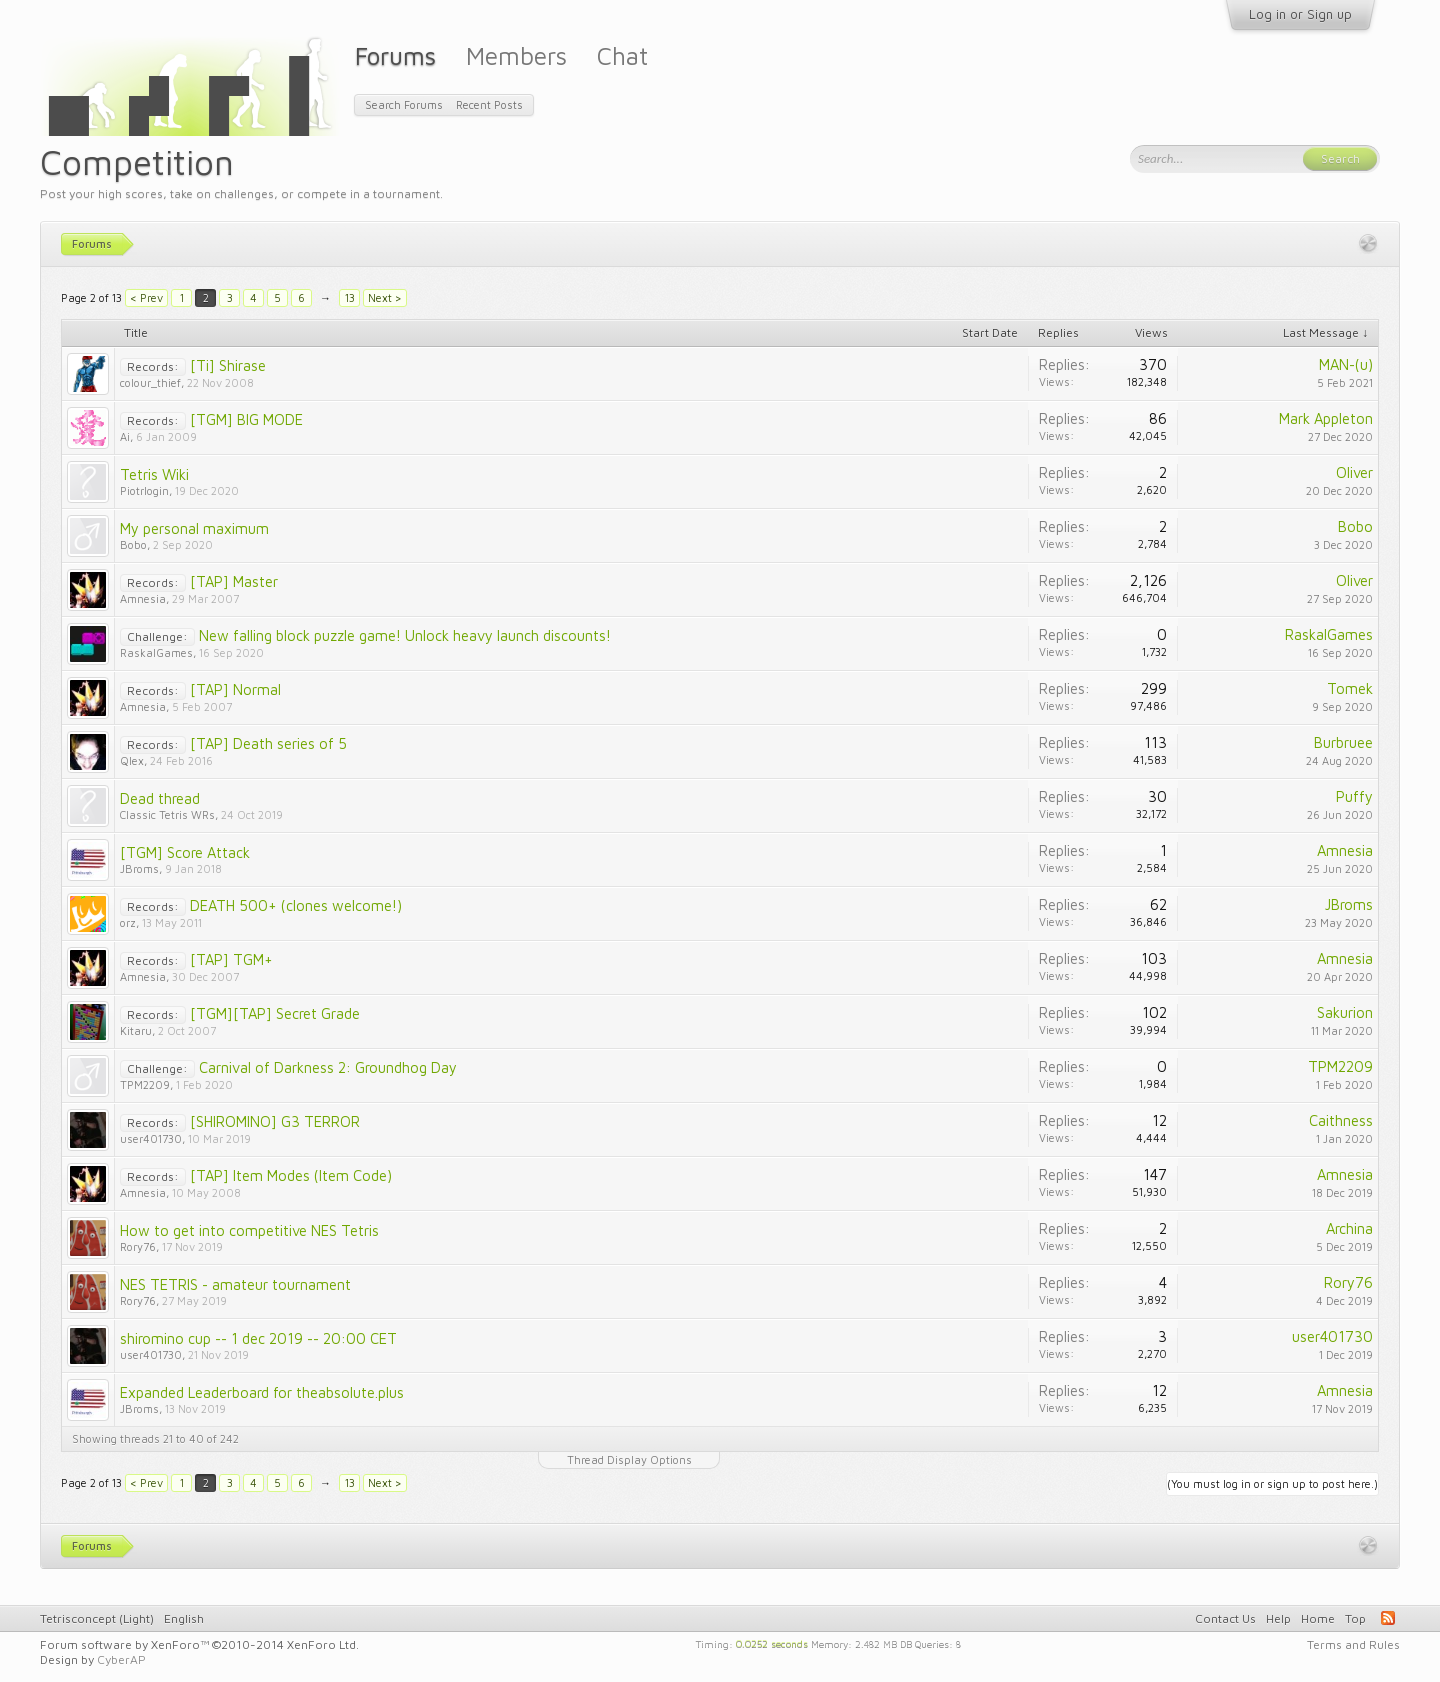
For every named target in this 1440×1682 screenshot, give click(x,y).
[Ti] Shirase (228, 365)
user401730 (151, 1138)
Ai (125, 436)
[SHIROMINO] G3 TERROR (275, 1121)
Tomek (1350, 688)
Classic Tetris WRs (167, 814)
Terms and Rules (1353, 1644)
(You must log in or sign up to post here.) (1272, 1483)
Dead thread (160, 798)
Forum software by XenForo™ (199, 1644)
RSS (1388, 1618)
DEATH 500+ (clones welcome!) (296, 905)
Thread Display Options (629, 1459)
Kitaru (136, 1030)
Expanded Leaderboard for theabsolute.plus (262, 1392)
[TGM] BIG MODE (246, 419)
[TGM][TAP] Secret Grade (275, 1013)
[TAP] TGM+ (231, 959)
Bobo (133, 544)
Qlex (132, 760)
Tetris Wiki (154, 474)
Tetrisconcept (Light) (97, 1618)
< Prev (146, 297)
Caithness (1341, 1120)
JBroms (139, 868)
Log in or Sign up (1300, 14)
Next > (385, 297)
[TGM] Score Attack (185, 852)
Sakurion (1345, 1012)
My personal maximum (194, 528)
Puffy (1354, 796)
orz (128, 922)
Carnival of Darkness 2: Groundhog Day (328, 1067)
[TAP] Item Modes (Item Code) (291, 1175)
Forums (395, 55)
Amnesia (143, 598)
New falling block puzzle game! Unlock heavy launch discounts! (405, 635)
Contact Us (1225, 1618)
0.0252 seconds (772, 1643)
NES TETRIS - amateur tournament (235, 1284)
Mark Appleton (1326, 418)
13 (350, 297)
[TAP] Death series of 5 (268, 743)
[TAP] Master (234, 581)
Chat (622, 55)
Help (1278, 1618)
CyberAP (121, 1659)
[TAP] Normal (235, 689)
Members (516, 55)
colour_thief (150, 382)
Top (1355, 1618)
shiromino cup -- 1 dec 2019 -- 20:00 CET (258, 1338)
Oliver (1354, 472)
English (184, 1618)
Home (1318, 1618)
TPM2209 (145, 1084)
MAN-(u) (1346, 364)
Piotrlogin (144, 490)
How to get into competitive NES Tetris (249, 1230)
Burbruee (1343, 742)
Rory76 (138, 1246)
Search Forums (404, 104)
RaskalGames (156, 652)
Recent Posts (489, 104)
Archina (1349, 1228)
